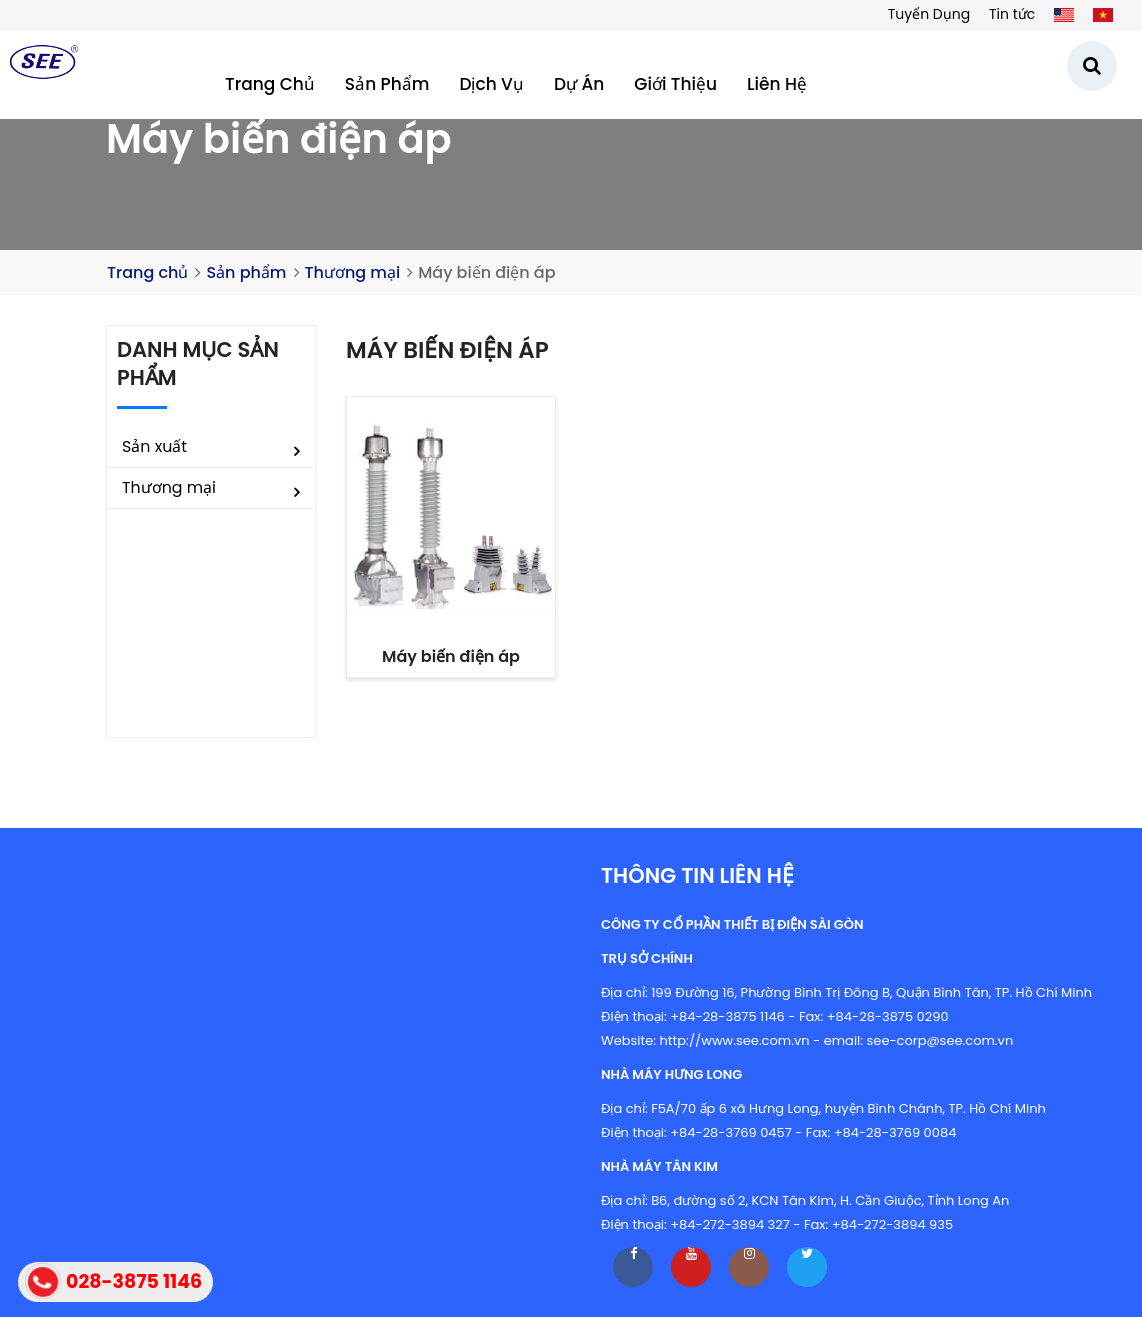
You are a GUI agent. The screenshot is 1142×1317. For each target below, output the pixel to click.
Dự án (579, 84)
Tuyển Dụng (929, 14)
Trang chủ (270, 84)
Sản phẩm (387, 84)
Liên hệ (777, 84)
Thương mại (353, 272)
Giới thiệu (675, 84)
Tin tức (1012, 14)
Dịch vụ (491, 84)
